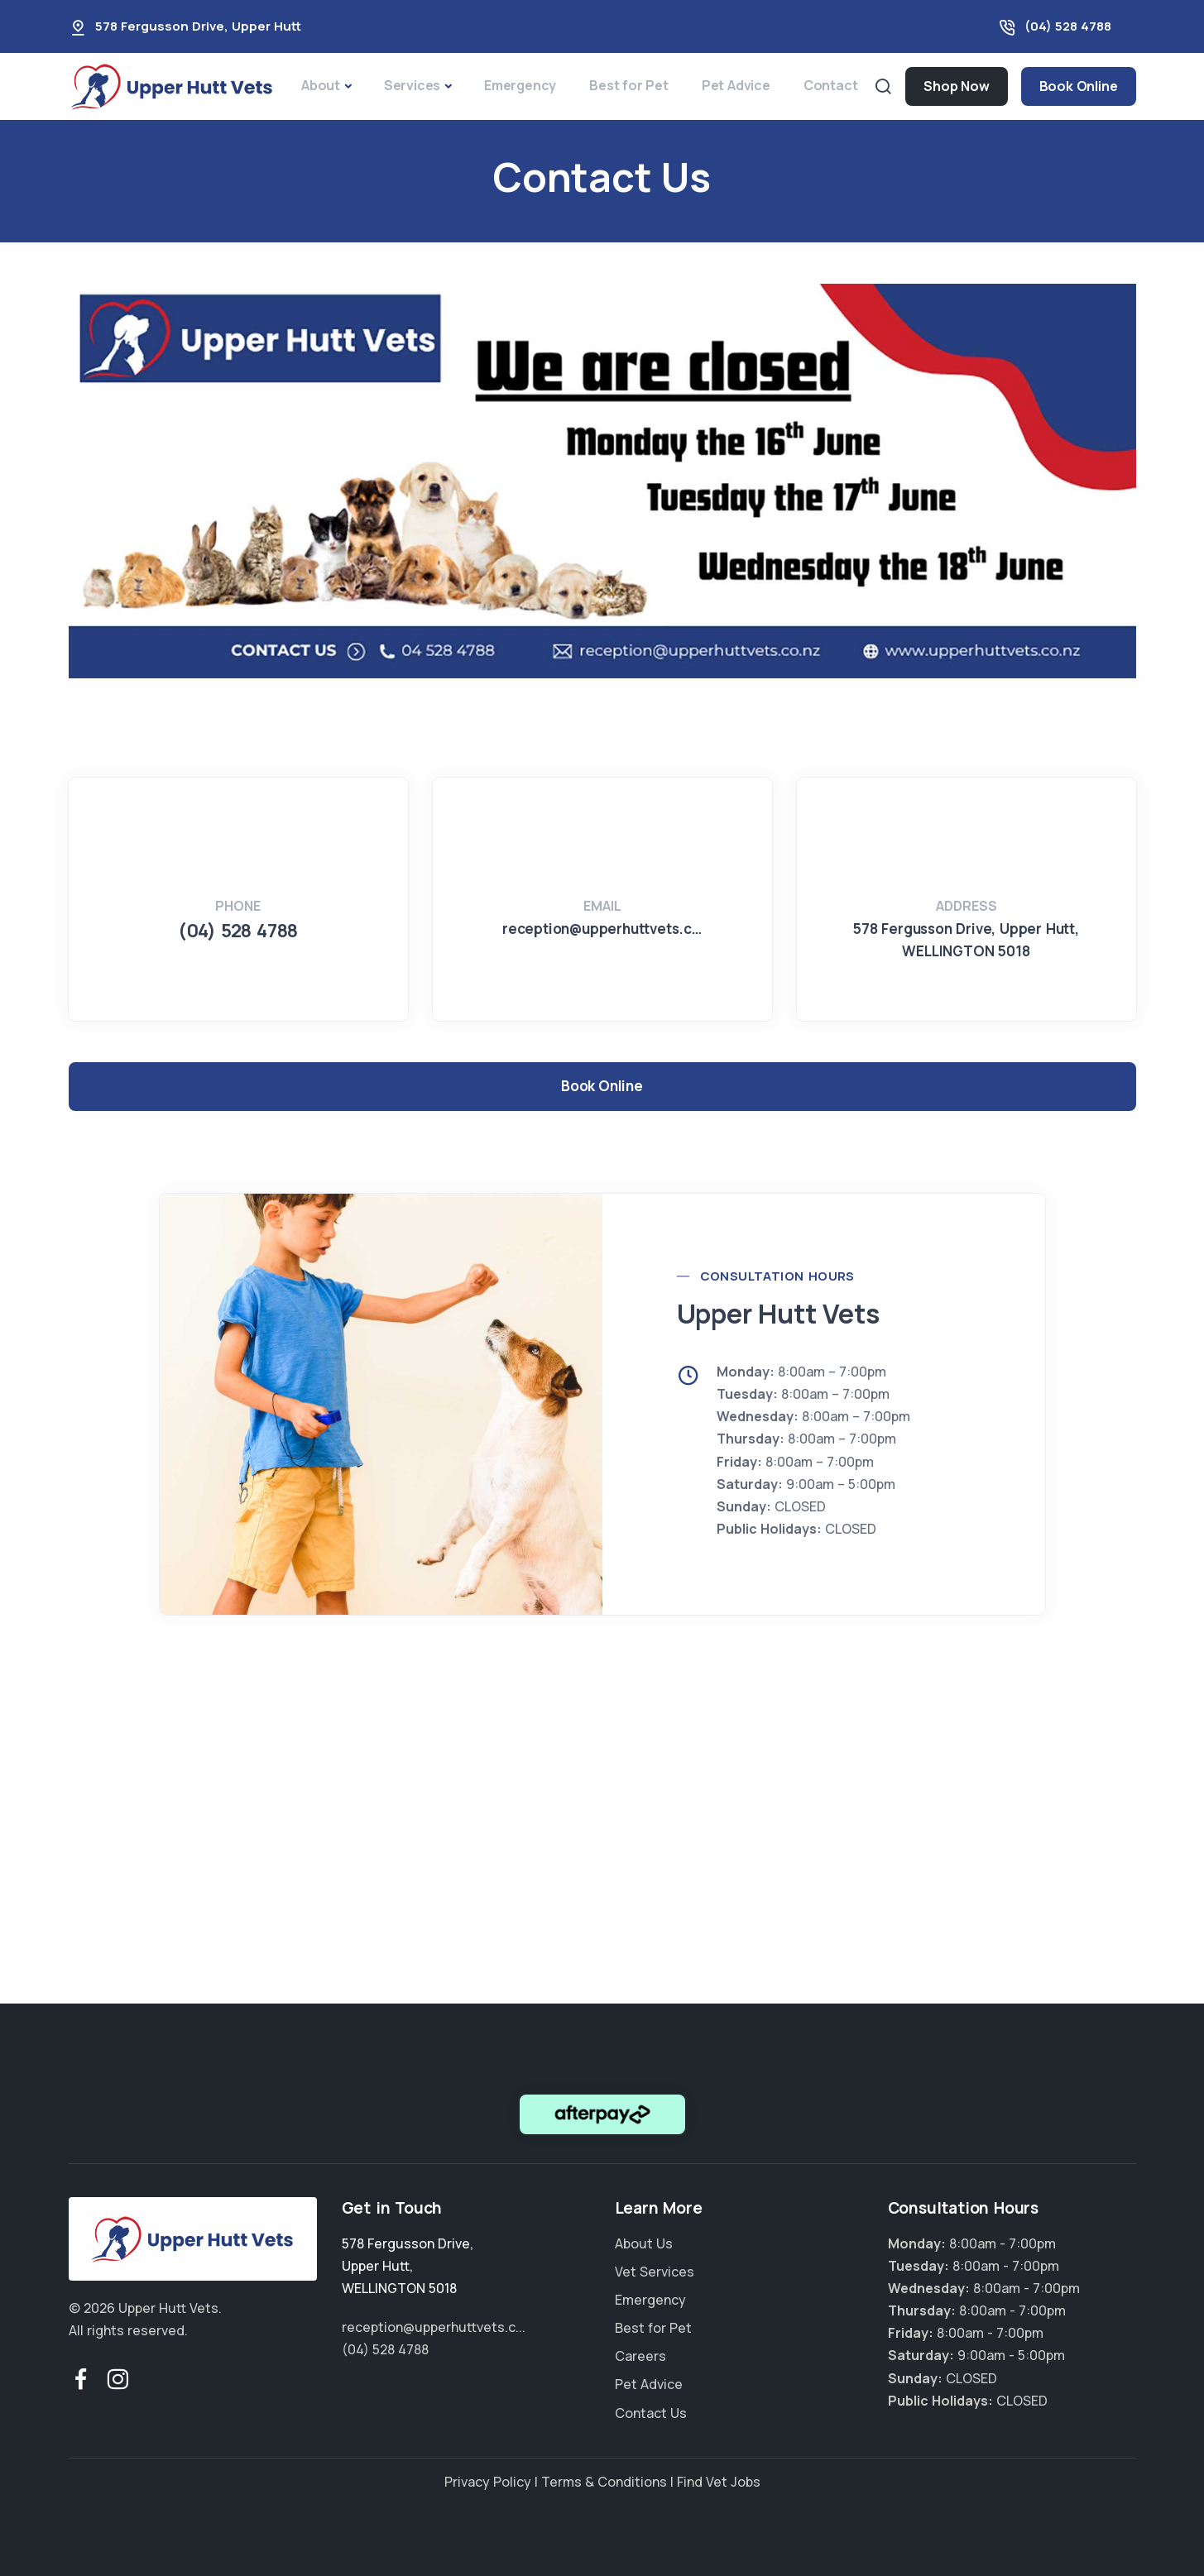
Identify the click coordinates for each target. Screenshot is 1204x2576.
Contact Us (651, 2413)
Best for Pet (629, 85)
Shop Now (956, 86)
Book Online (1078, 86)
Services (412, 85)
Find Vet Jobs (718, 2482)
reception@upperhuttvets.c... (433, 2327)
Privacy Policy (487, 2482)
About (320, 85)
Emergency (520, 85)
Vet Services (654, 2271)
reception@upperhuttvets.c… (602, 928)
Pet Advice (736, 85)
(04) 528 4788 (1067, 26)
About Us (644, 2243)
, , (407, 2265)
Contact (830, 85)
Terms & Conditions (604, 2482)
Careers (640, 2356)
